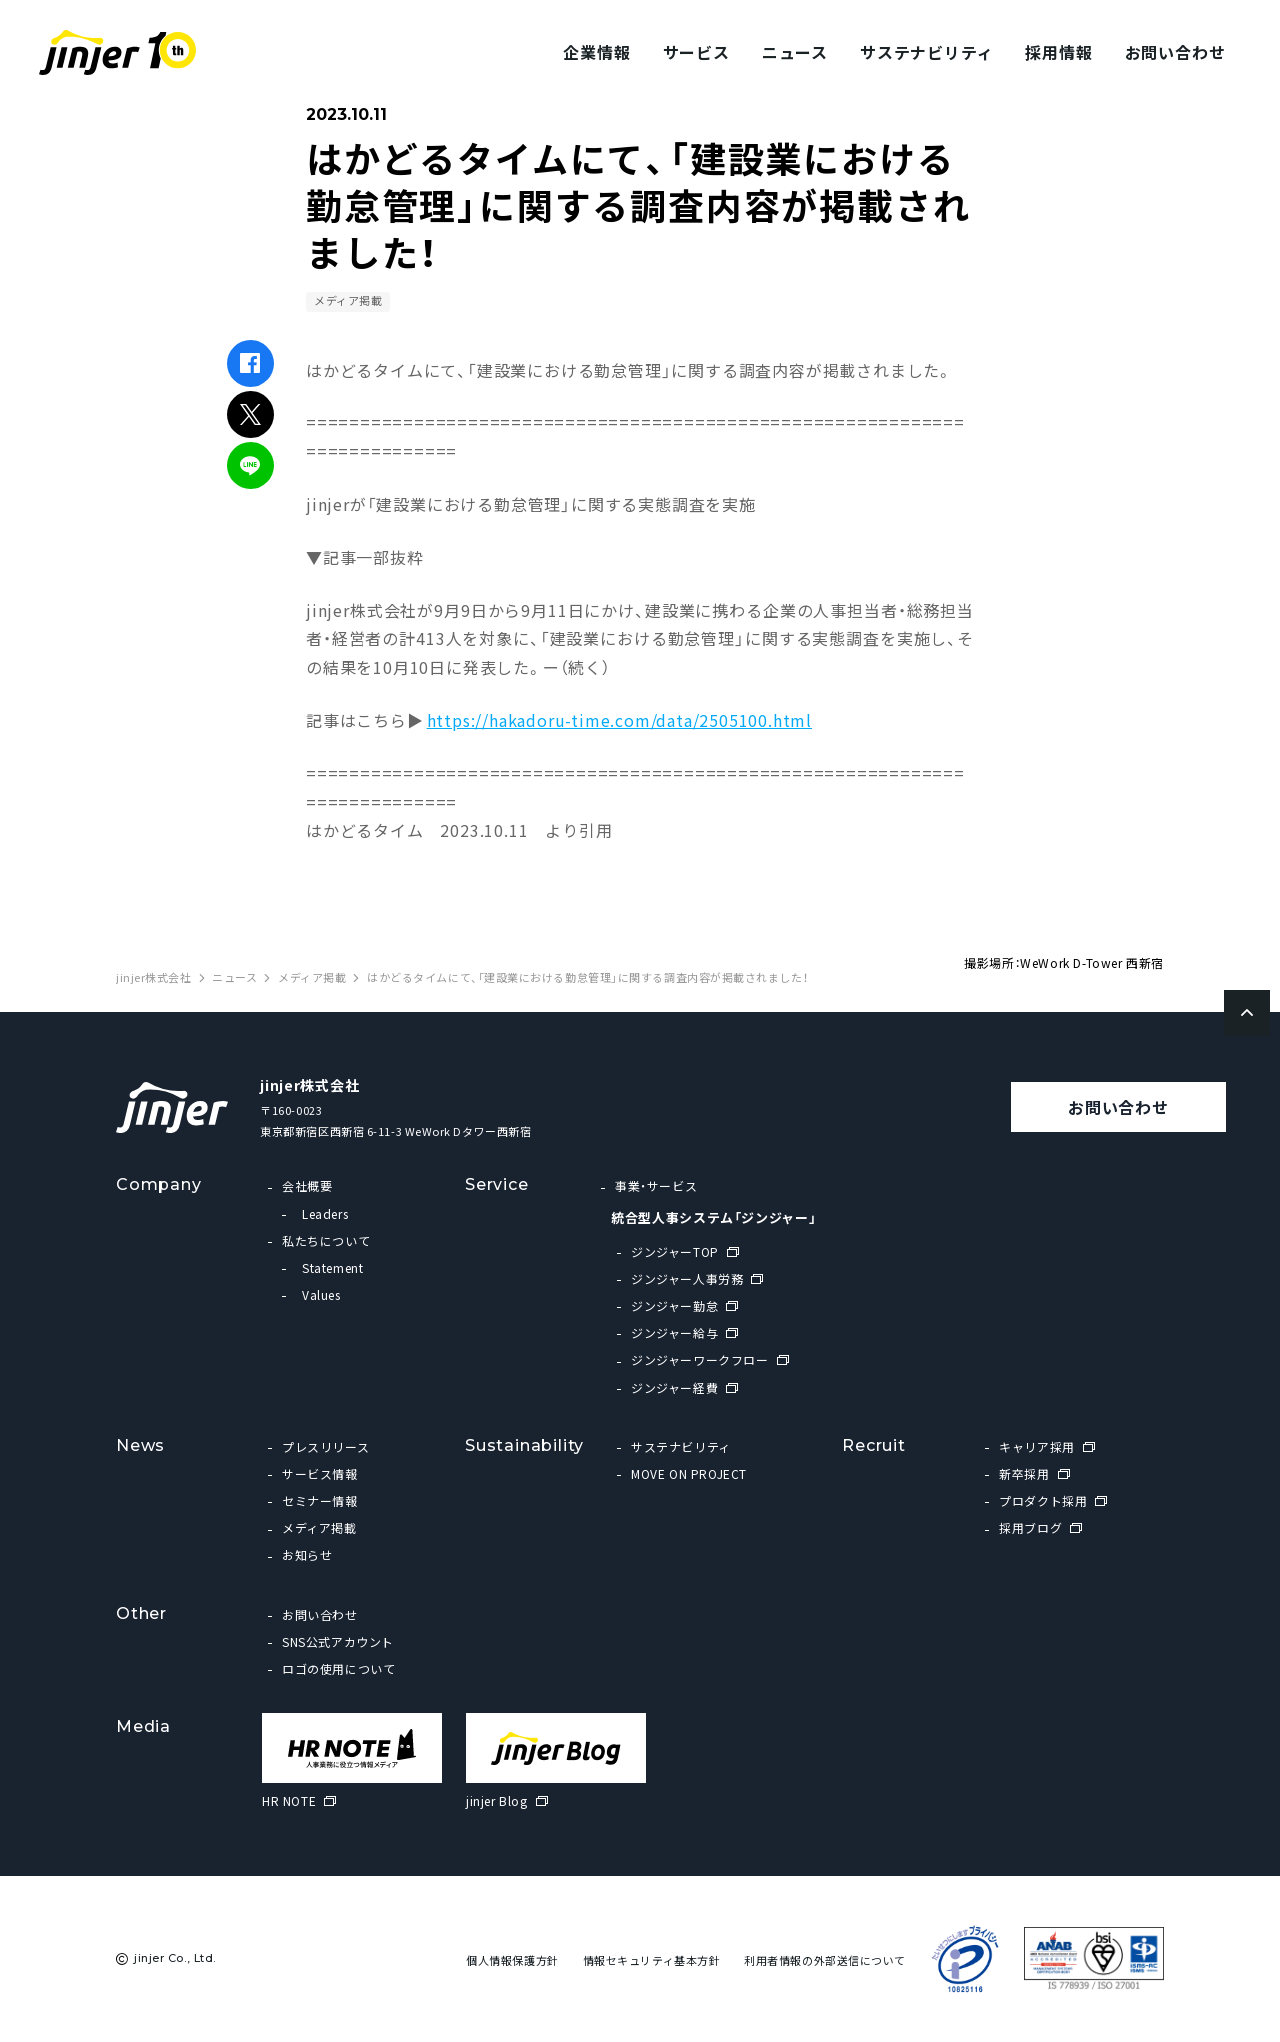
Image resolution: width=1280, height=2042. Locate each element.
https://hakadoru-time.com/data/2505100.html (619, 720)
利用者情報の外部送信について (825, 1960)
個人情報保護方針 (512, 1960)
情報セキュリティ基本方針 (652, 1960)
